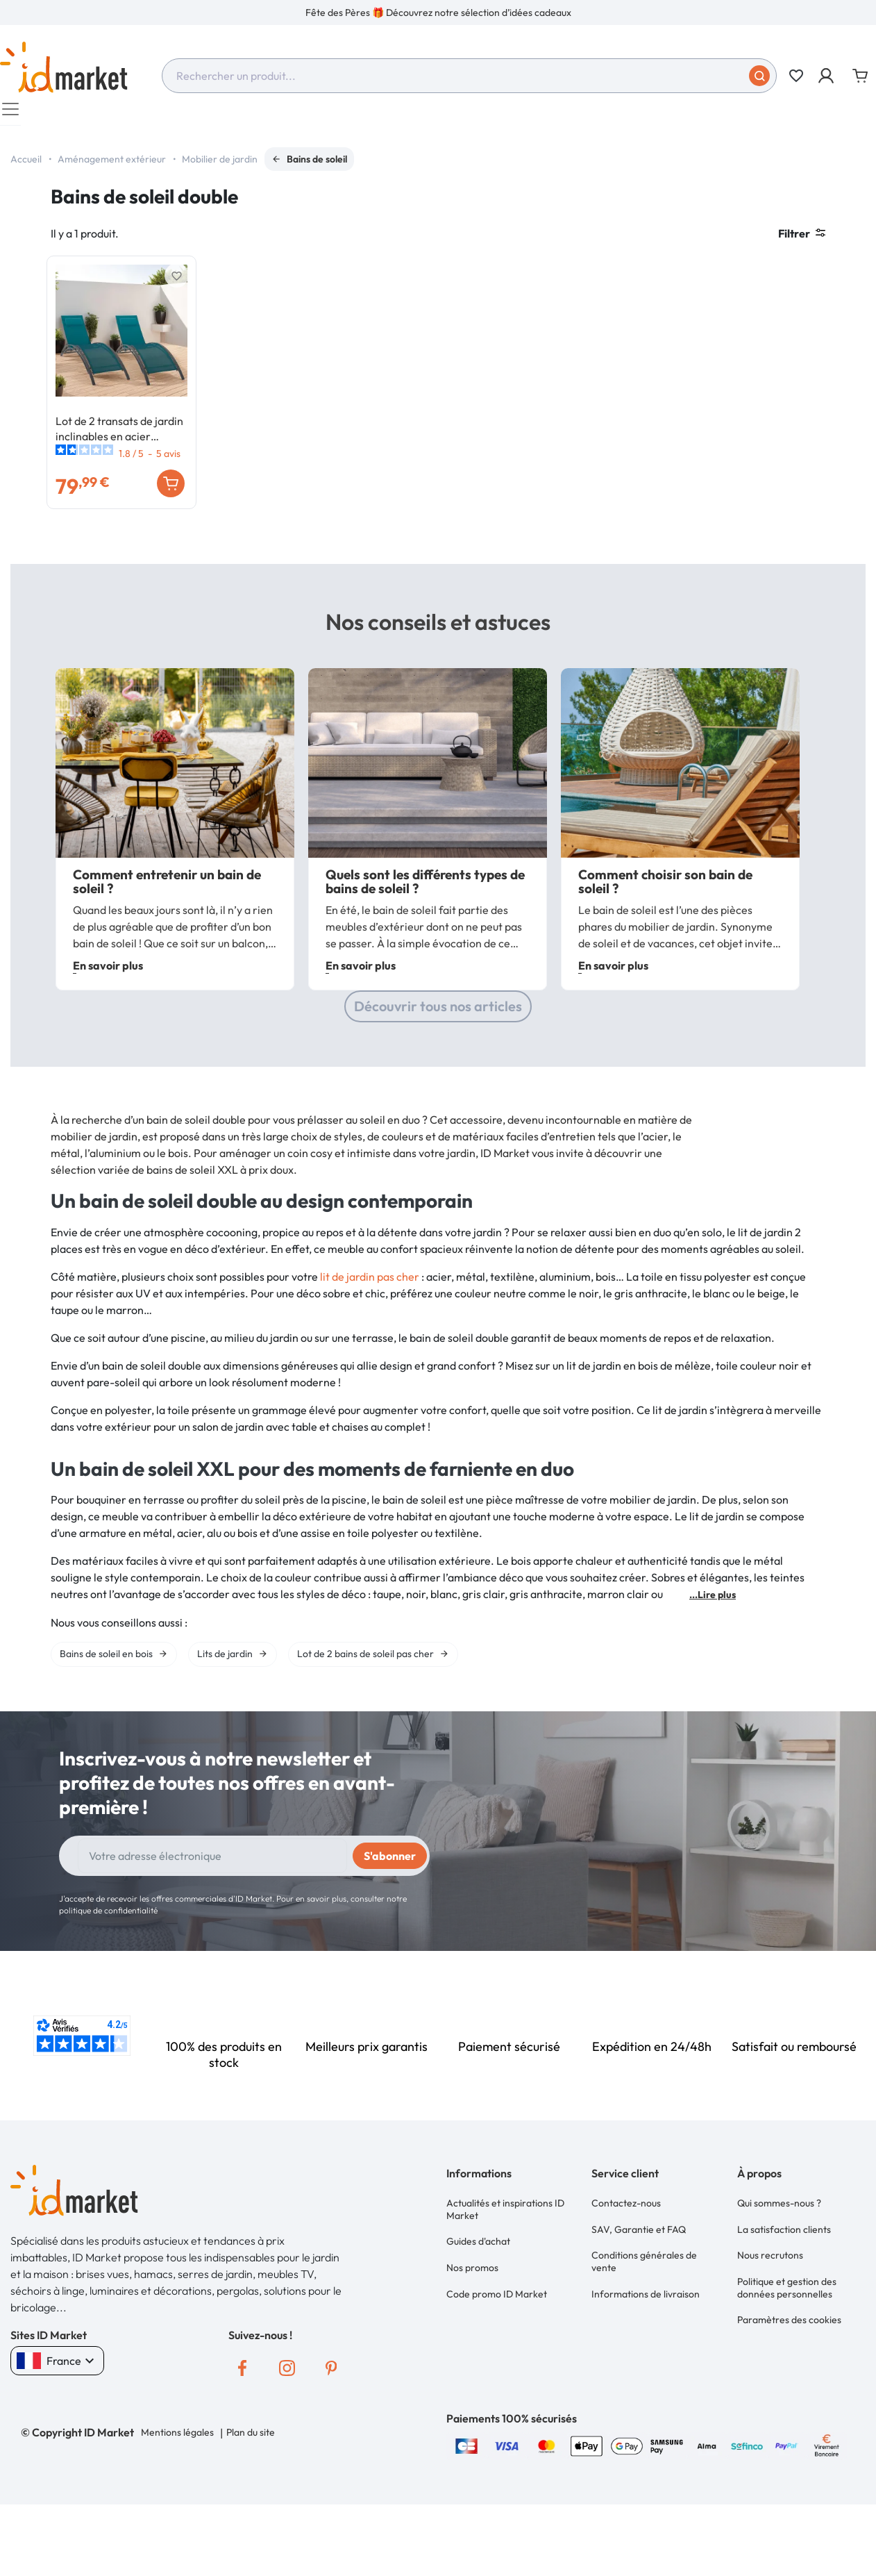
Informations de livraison (645, 2337)
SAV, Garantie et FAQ (638, 2282)
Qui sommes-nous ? (779, 2261)
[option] (438, 12)
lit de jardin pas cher (369, 1336)
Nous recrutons (770, 2303)
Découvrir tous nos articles (438, 1066)
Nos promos (472, 2315)
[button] (827, 76)
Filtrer (801, 240)
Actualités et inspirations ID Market (505, 2267)
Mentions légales (177, 2492)
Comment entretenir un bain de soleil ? (167, 941)
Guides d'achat (478, 2294)
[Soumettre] (759, 75)
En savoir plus (108, 1026)
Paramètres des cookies (789, 2358)
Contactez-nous (626, 2261)
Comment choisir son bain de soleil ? (665, 941)
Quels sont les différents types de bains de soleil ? (425, 941)
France (57, 2421)
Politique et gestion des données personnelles (786, 2330)
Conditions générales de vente (644, 2309)
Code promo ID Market (496, 2337)
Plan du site (248, 2492)
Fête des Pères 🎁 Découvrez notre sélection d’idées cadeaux (438, 12)
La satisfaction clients (784, 2282)
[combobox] (469, 75)
